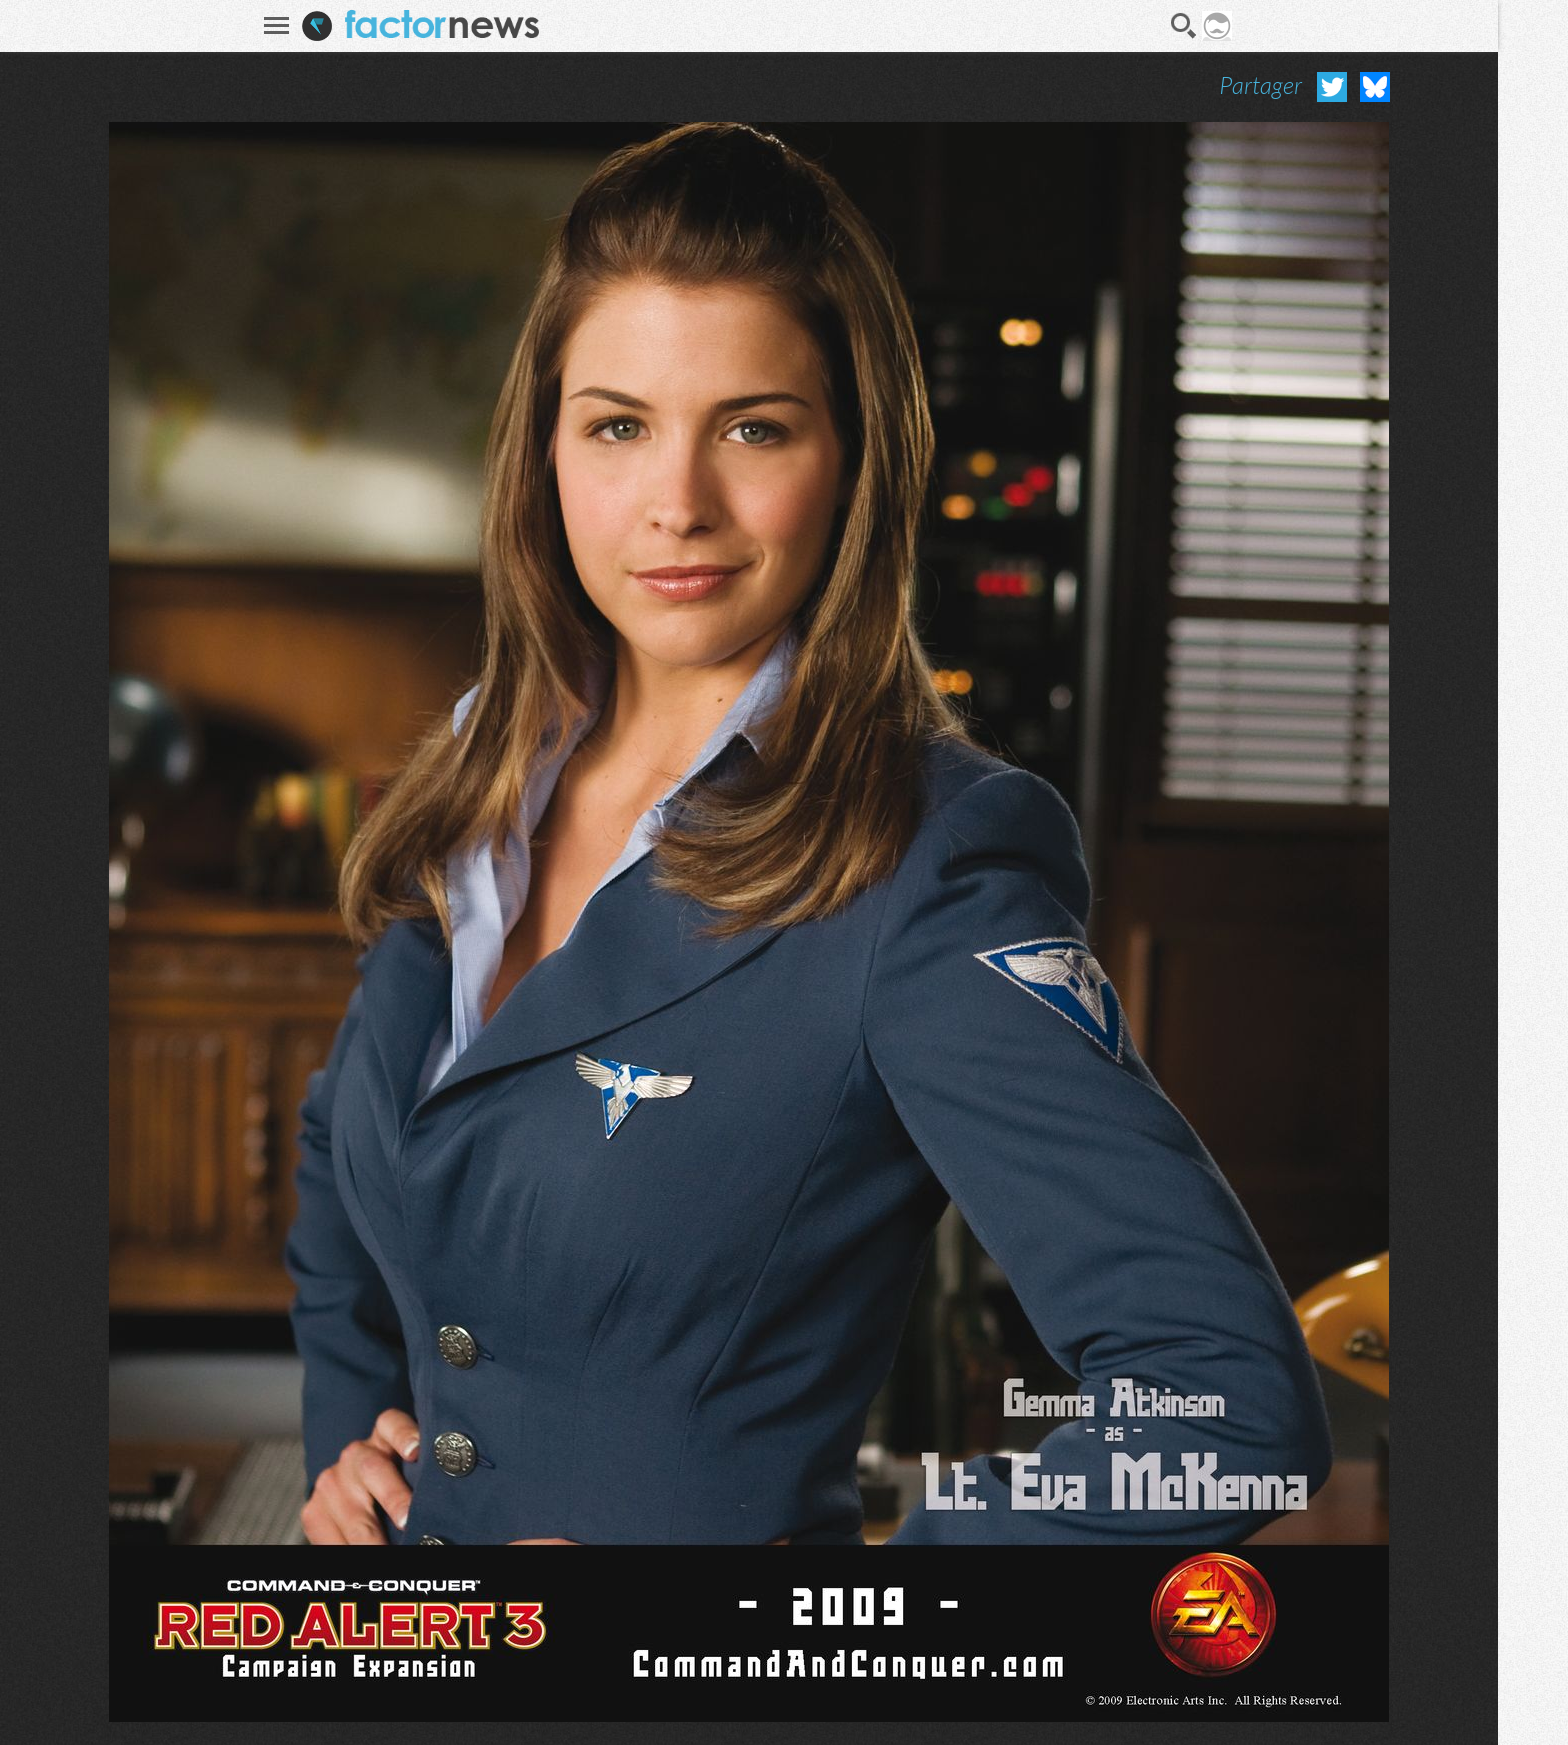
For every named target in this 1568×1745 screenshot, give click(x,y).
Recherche (1184, 26)
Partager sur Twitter (1332, 87)
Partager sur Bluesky (1375, 87)
